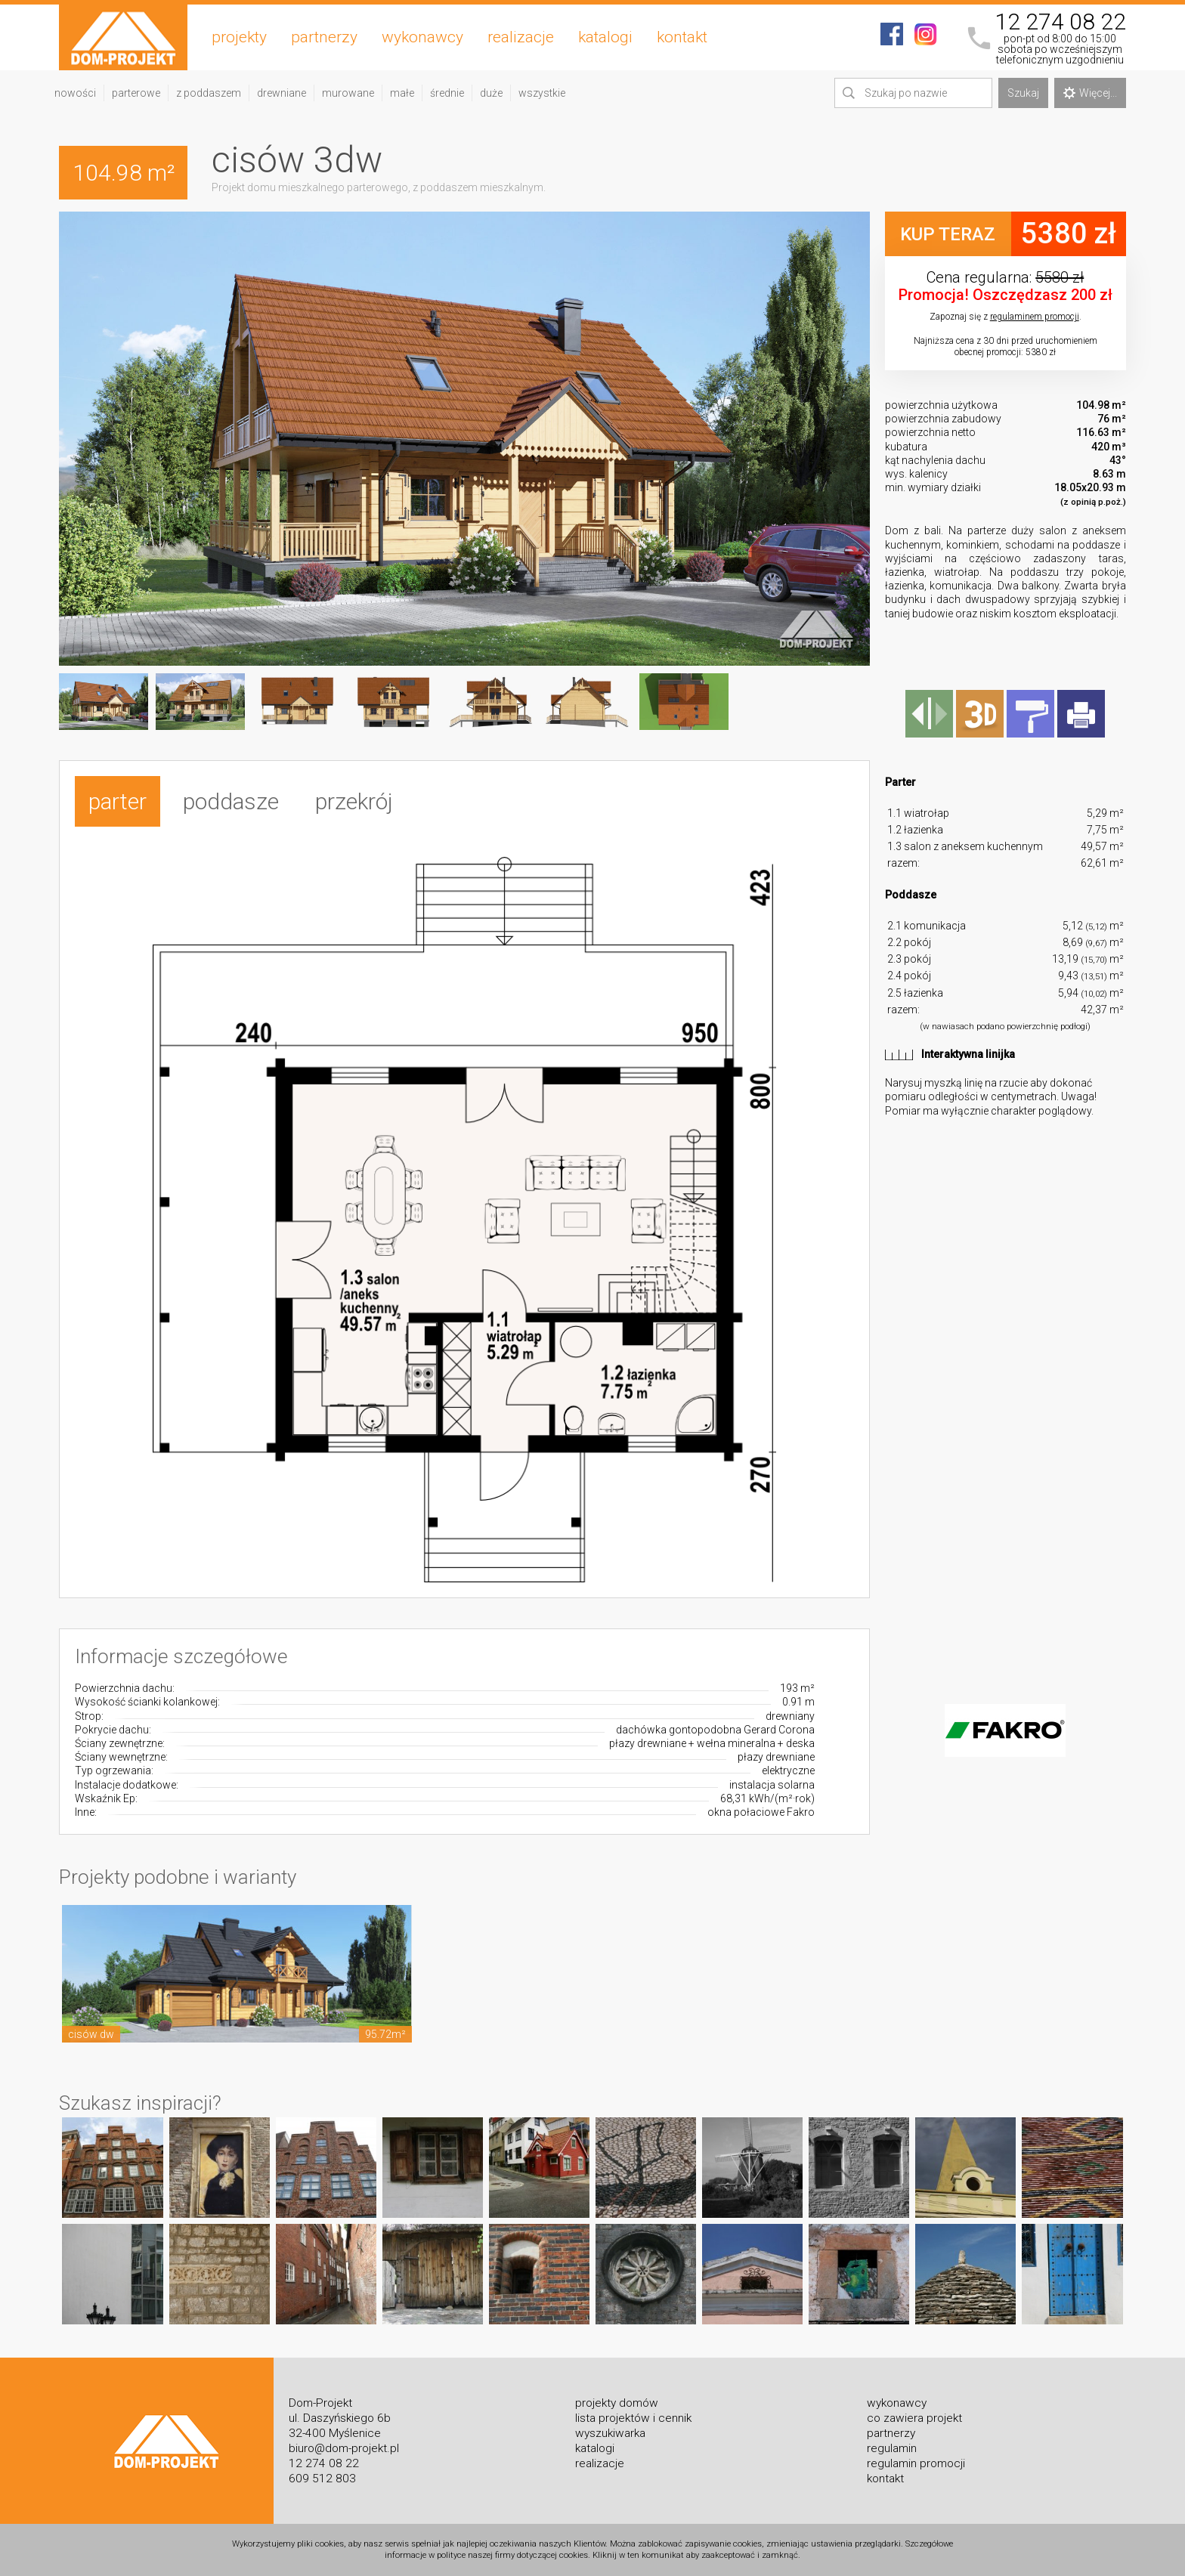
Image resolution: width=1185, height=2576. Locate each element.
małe (402, 93)
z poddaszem (208, 93)
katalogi (605, 37)
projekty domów (616, 2403)
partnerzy (324, 37)
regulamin (892, 2448)
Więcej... (1090, 93)
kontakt (682, 37)
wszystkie (541, 93)
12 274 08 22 (1060, 22)
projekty (239, 37)
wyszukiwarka (610, 2433)
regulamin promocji (916, 2463)
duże (491, 93)
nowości (75, 93)
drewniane (281, 93)
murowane (348, 93)
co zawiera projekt (914, 2418)
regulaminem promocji (1034, 316)
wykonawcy (422, 37)
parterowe (136, 93)
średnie (447, 93)
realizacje (520, 37)
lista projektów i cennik (633, 2418)
